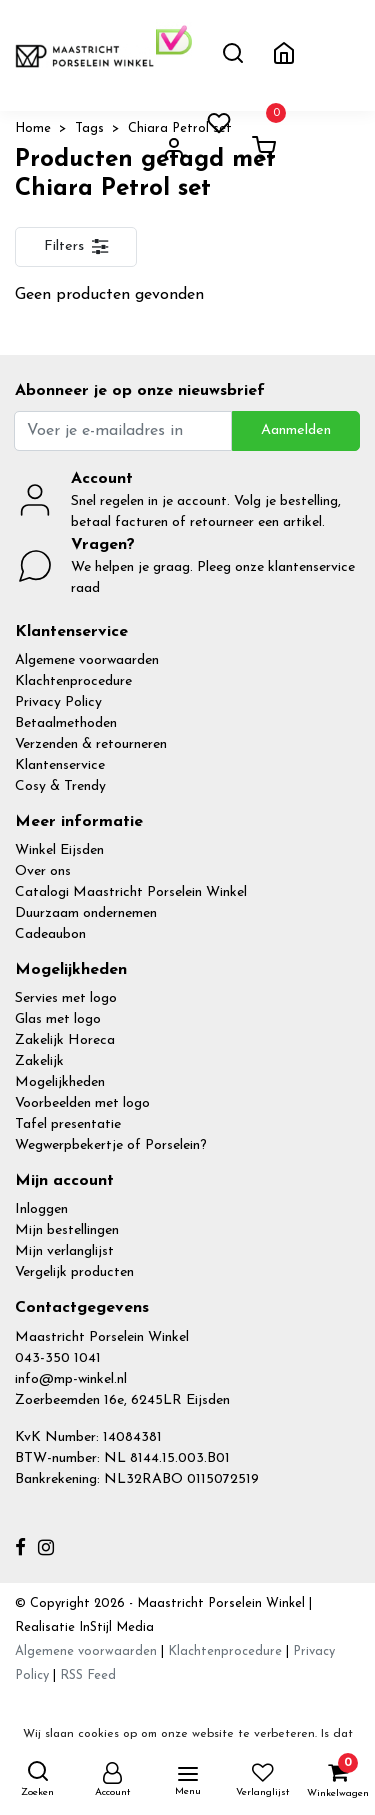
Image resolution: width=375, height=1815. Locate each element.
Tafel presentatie (68, 1124)
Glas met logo (58, 1019)
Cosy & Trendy (60, 786)
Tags (89, 128)
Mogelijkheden (60, 1082)
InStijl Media (114, 1627)
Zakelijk (39, 1061)
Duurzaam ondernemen (86, 913)
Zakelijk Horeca (65, 1040)
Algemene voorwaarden (87, 660)
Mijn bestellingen (67, 1230)
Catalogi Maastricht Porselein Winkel (131, 892)
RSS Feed (88, 1675)
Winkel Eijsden (59, 850)
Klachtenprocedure (73, 681)
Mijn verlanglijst (64, 1251)
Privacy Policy (58, 702)
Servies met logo (66, 998)
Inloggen (41, 1209)
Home (33, 128)
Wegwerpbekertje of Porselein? (111, 1145)
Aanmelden (296, 430)
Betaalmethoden (66, 723)
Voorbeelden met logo (82, 1103)
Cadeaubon (50, 934)
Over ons (43, 871)
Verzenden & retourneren (91, 744)
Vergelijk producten (74, 1272)
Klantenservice (60, 765)
